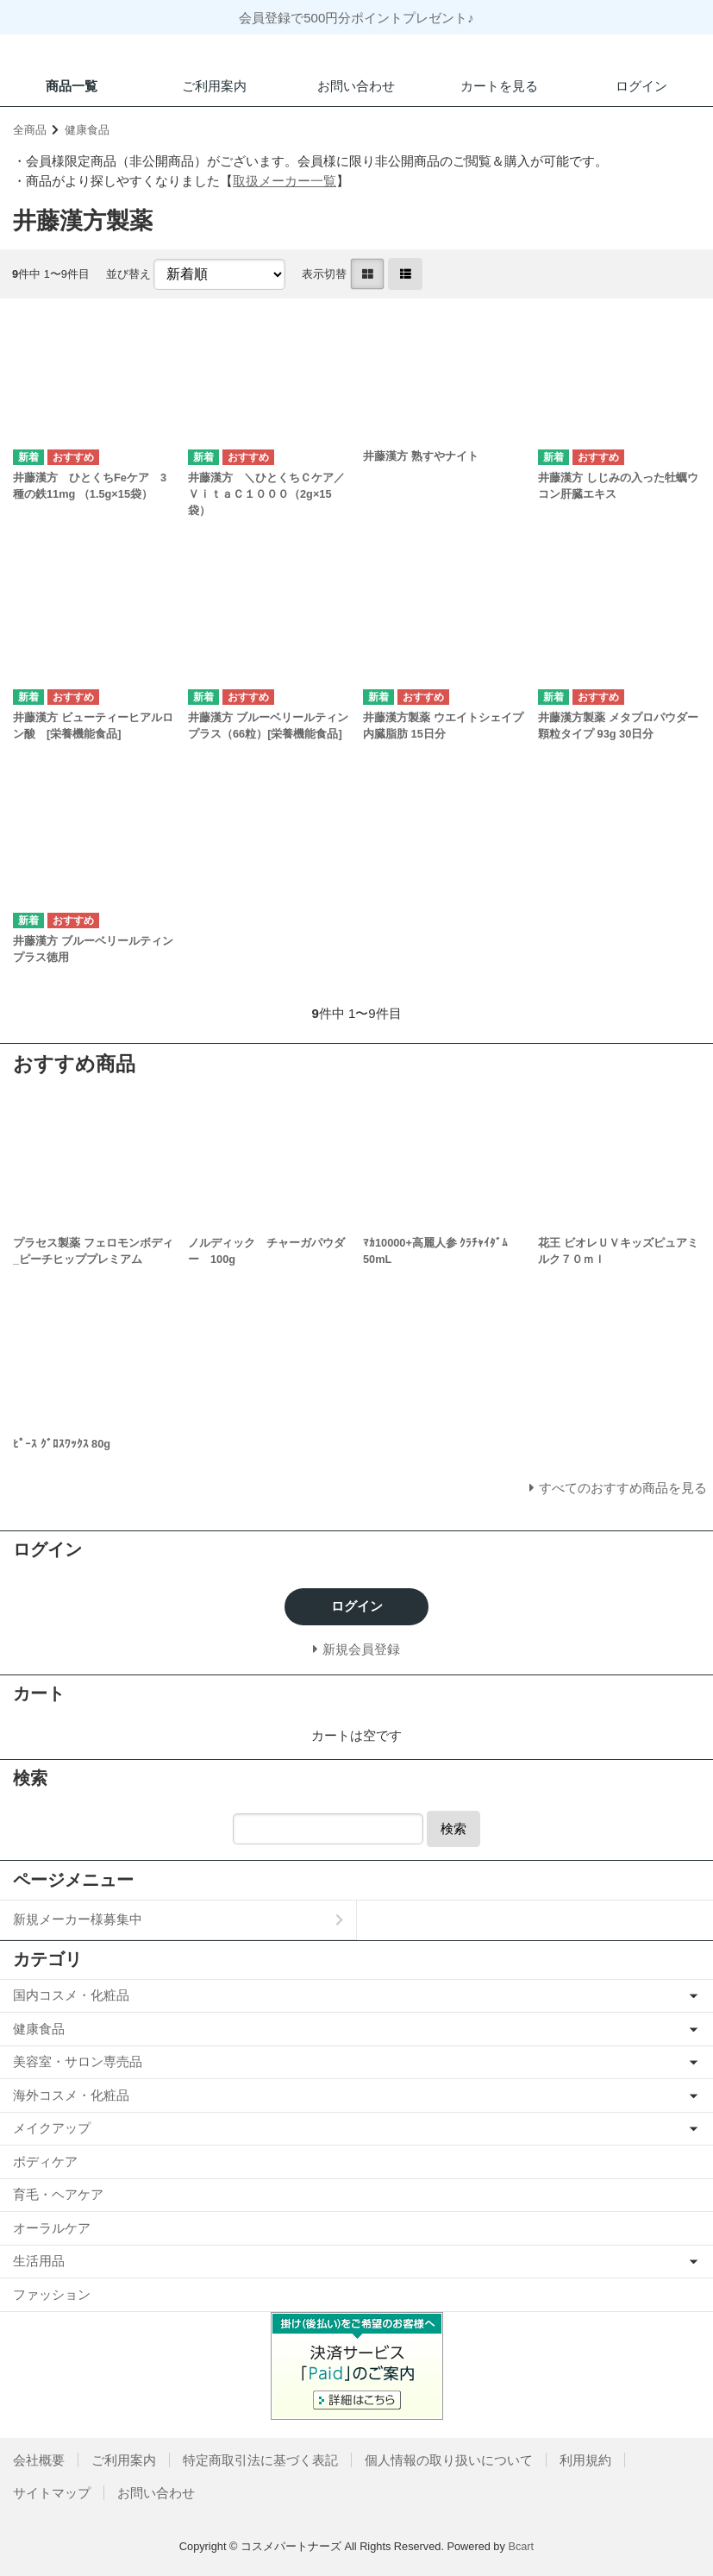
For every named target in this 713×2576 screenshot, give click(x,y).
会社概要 (39, 2460)
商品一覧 (71, 86)
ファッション (52, 2294)
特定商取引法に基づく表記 (260, 2460)
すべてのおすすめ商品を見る (623, 1487)
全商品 (30, 129)
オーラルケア (52, 2228)
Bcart (521, 2546)
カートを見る (499, 86)
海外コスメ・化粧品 (71, 2095)
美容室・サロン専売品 (77, 2061)
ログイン (641, 86)
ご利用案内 (214, 86)
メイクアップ (52, 2127)
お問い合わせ (356, 86)
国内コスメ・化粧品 (71, 1995)
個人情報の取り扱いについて (449, 2460)
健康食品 (87, 129)
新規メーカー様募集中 (77, 1919)
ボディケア (45, 2161)
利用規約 (585, 2460)
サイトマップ (52, 2492)
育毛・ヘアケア (58, 2194)
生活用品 (39, 2260)
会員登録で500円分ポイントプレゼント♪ (356, 17)
